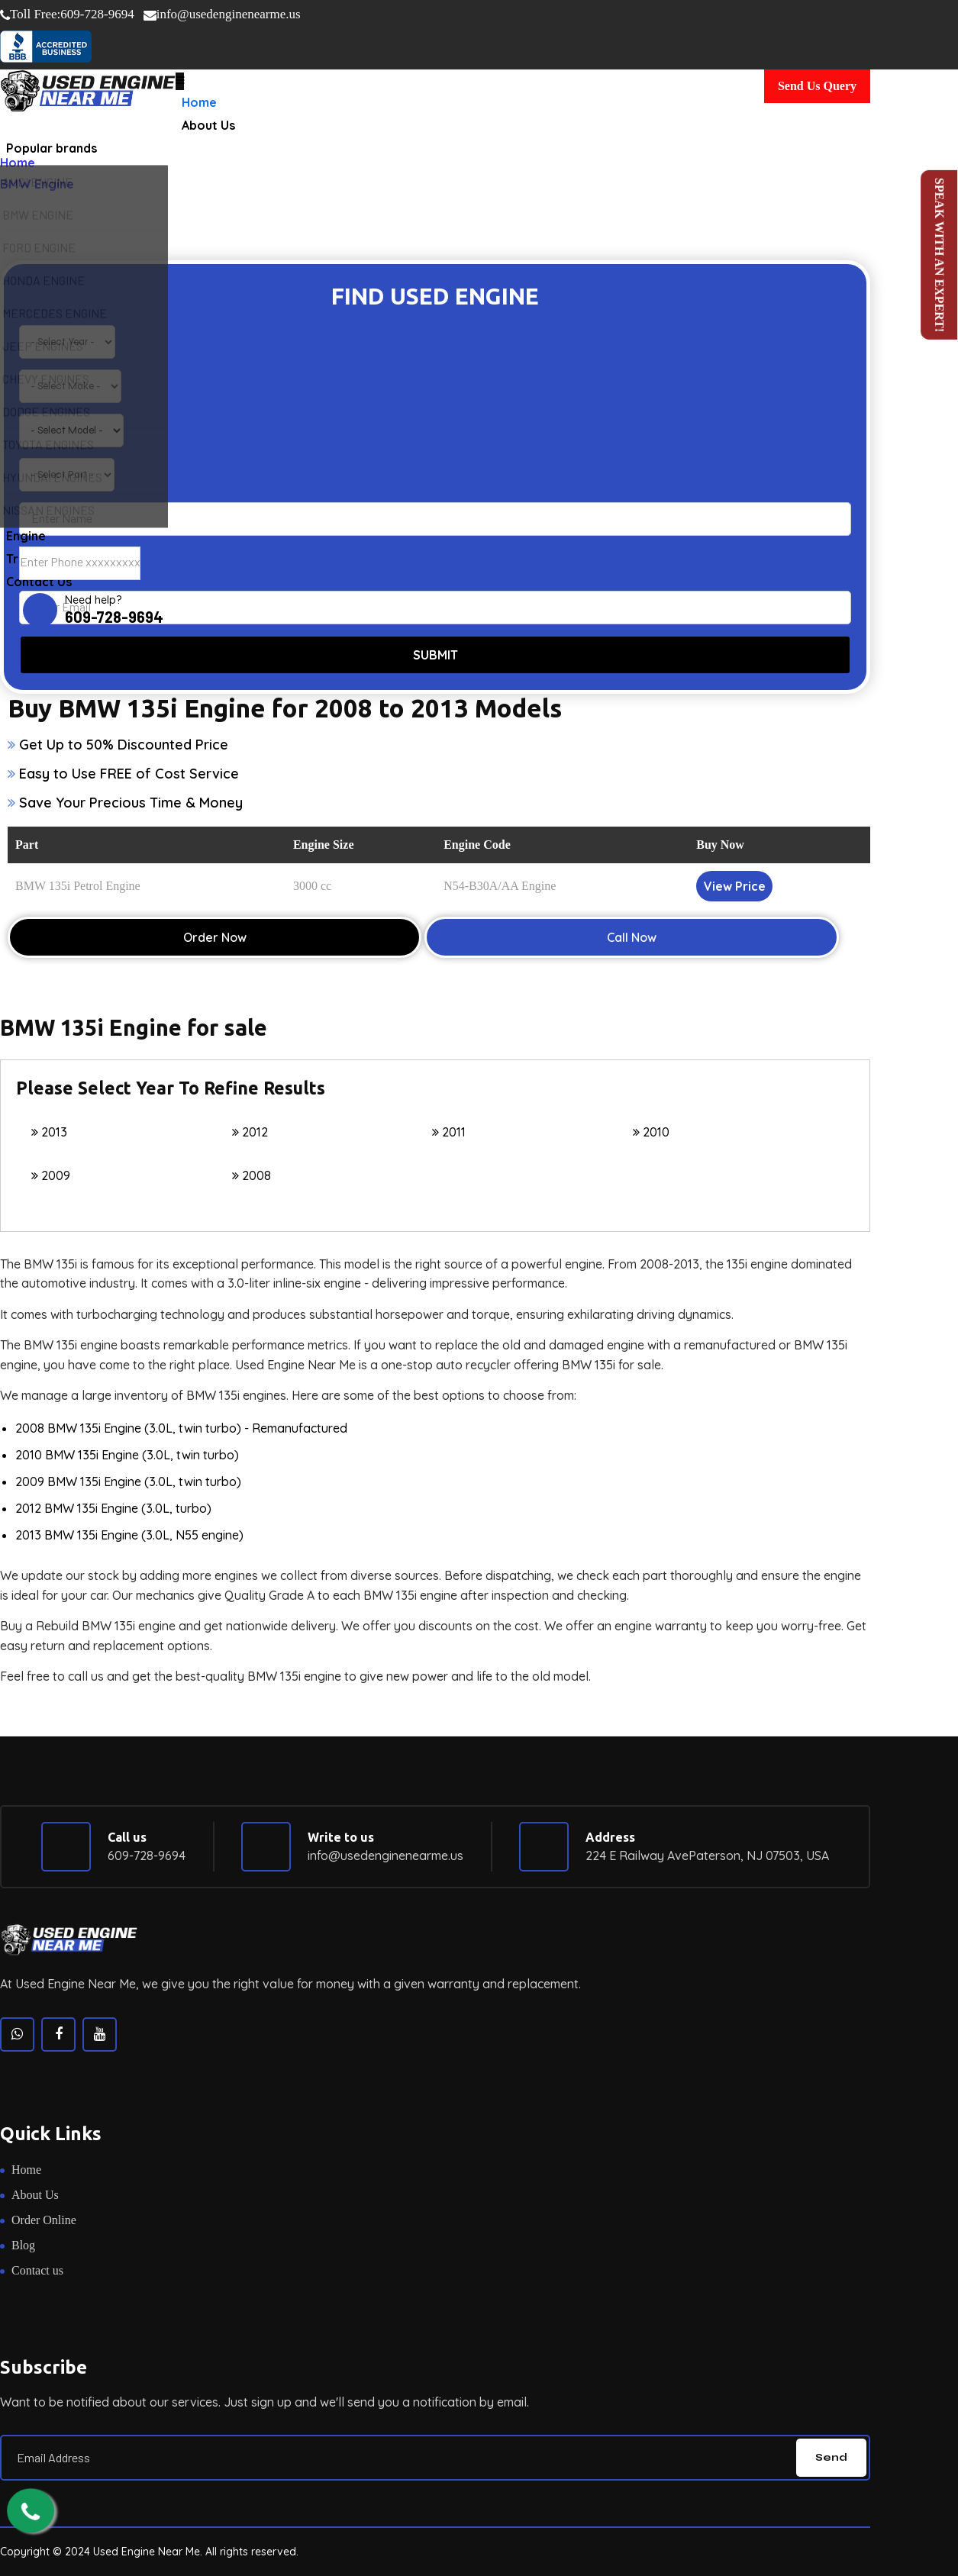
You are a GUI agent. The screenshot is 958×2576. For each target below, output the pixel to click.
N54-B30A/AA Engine (500, 885)
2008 (251, 1175)
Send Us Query (817, 85)
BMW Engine (37, 184)
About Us (208, 125)
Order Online (43, 2219)
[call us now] (30, 2512)
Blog (23, 2245)
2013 (49, 1132)
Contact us (37, 2270)
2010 (651, 1132)
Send (831, 2457)
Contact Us (39, 602)
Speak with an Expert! (939, 255)
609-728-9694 (67, 14)
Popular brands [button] (51, 148)
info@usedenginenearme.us (222, 14)
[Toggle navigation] (180, 81)
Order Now (215, 937)
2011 (449, 1132)
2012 (250, 1132)
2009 (50, 1175)
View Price (735, 886)
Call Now (631, 937)
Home (199, 102)
